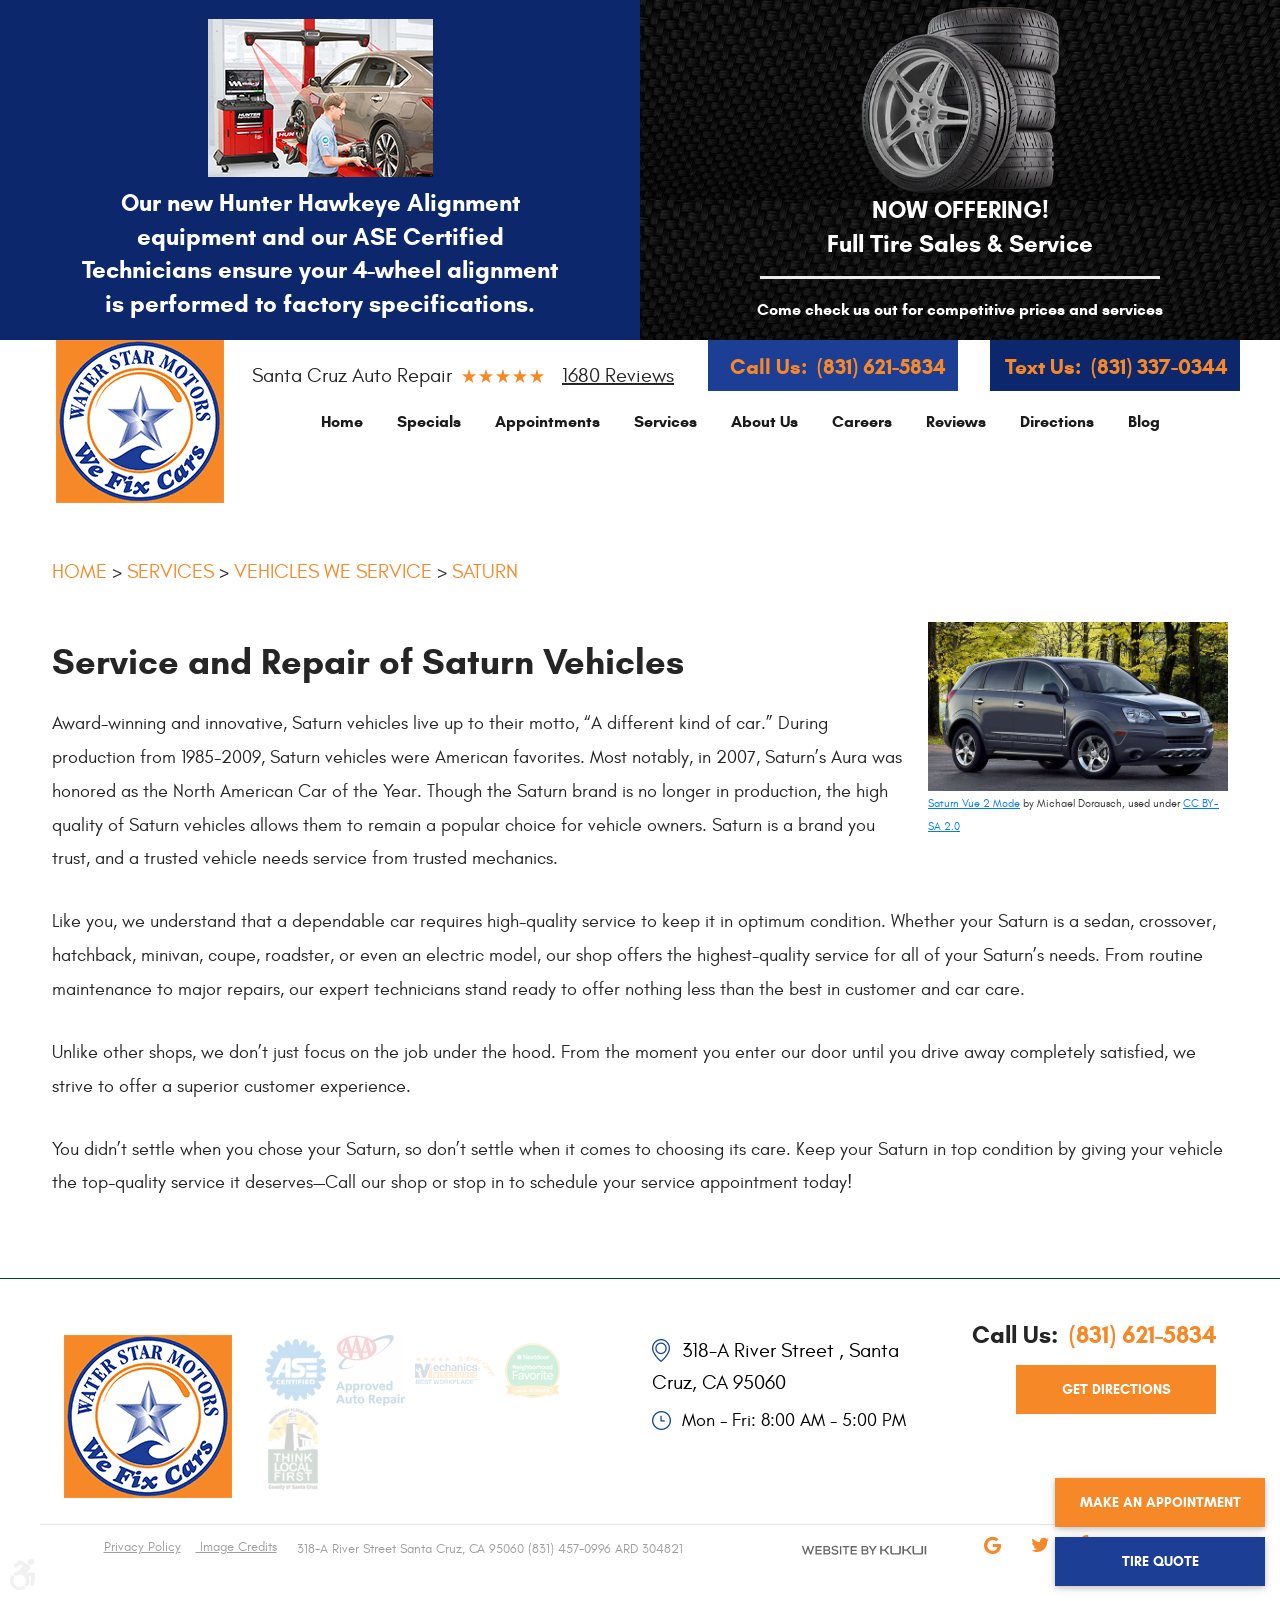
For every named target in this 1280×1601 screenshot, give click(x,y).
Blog (1144, 421)
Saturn (485, 571)
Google (992, 1559)
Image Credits (236, 1547)
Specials (429, 421)
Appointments (547, 421)
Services (665, 421)
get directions (1116, 1389)
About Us (764, 421)
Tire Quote (1160, 1561)
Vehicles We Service (333, 571)
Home (342, 421)
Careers (862, 421)
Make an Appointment (1160, 1502)
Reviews (956, 421)
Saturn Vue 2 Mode (974, 803)
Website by (840, 1567)
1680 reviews (618, 375)
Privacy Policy (142, 1547)
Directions (1057, 421)
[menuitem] (342, 421)
